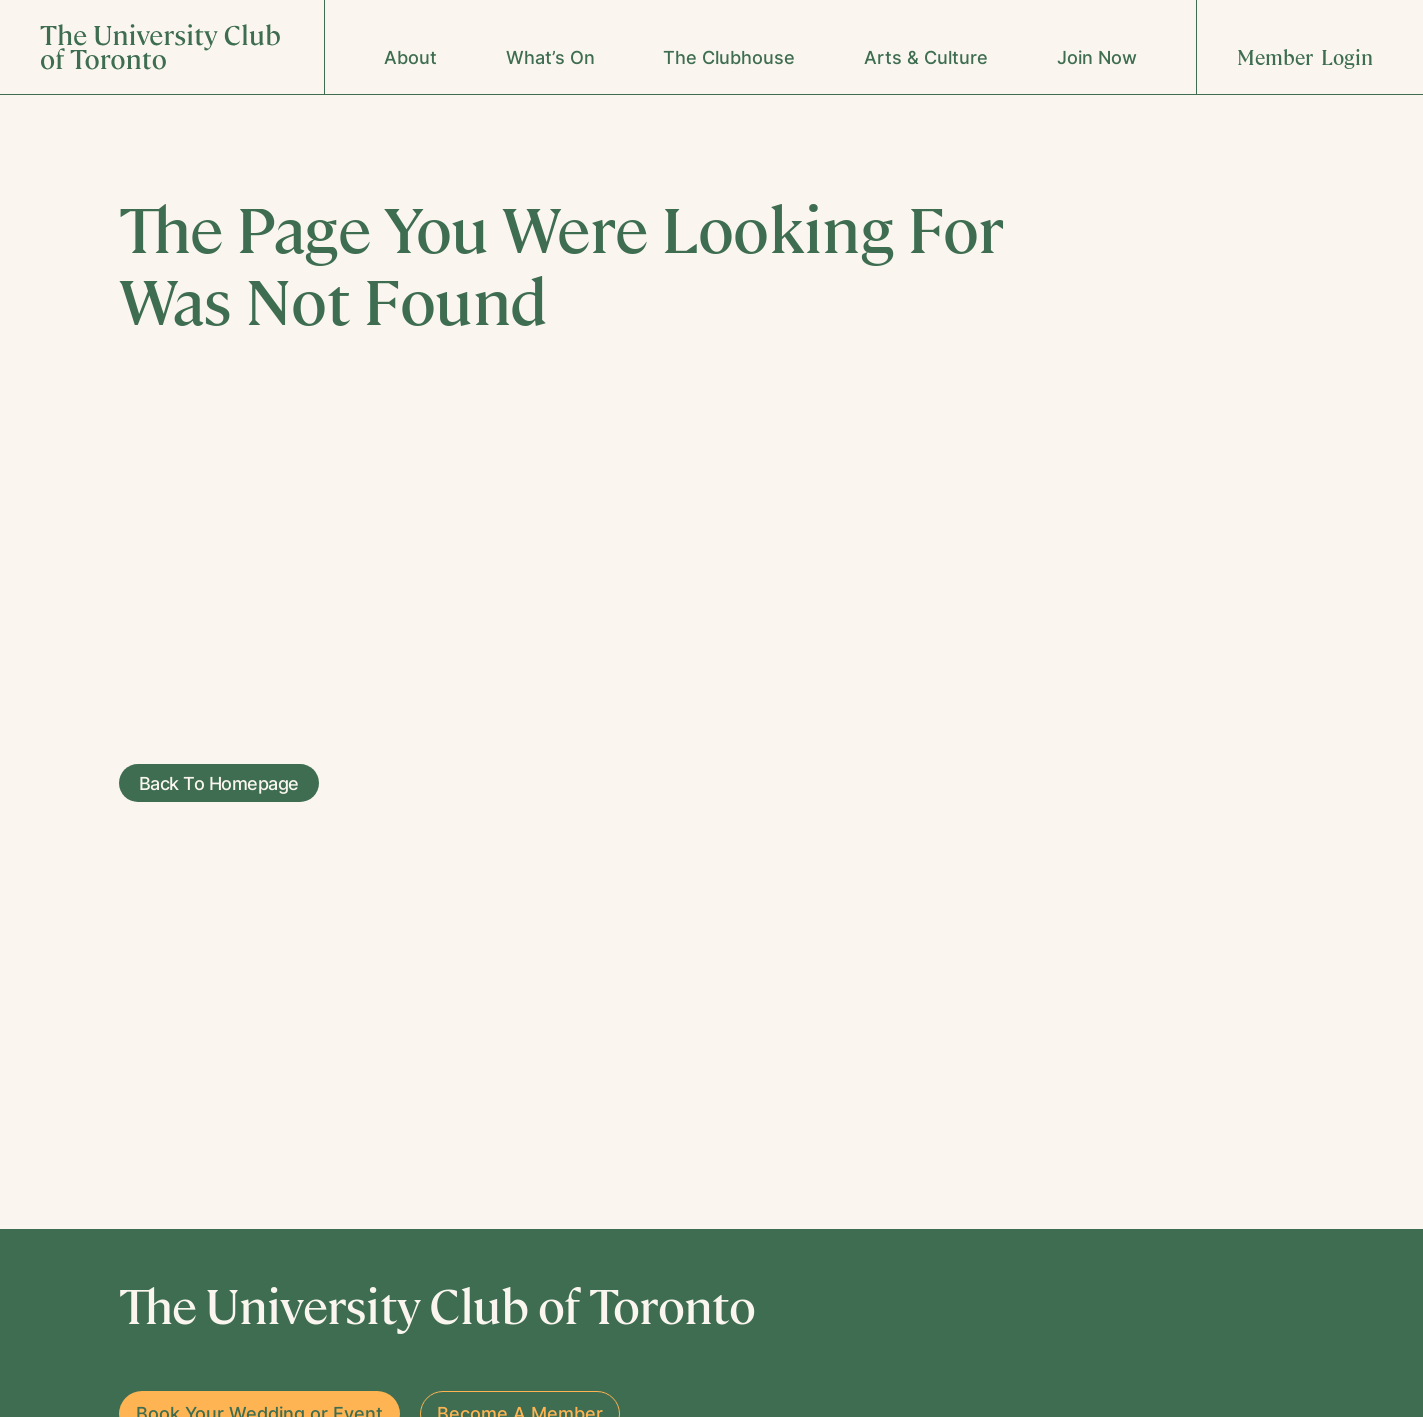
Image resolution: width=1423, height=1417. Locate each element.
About (410, 57)
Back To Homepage (209, 783)
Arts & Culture (926, 57)
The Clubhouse (729, 57)
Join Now (1097, 57)
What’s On (550, 57)
